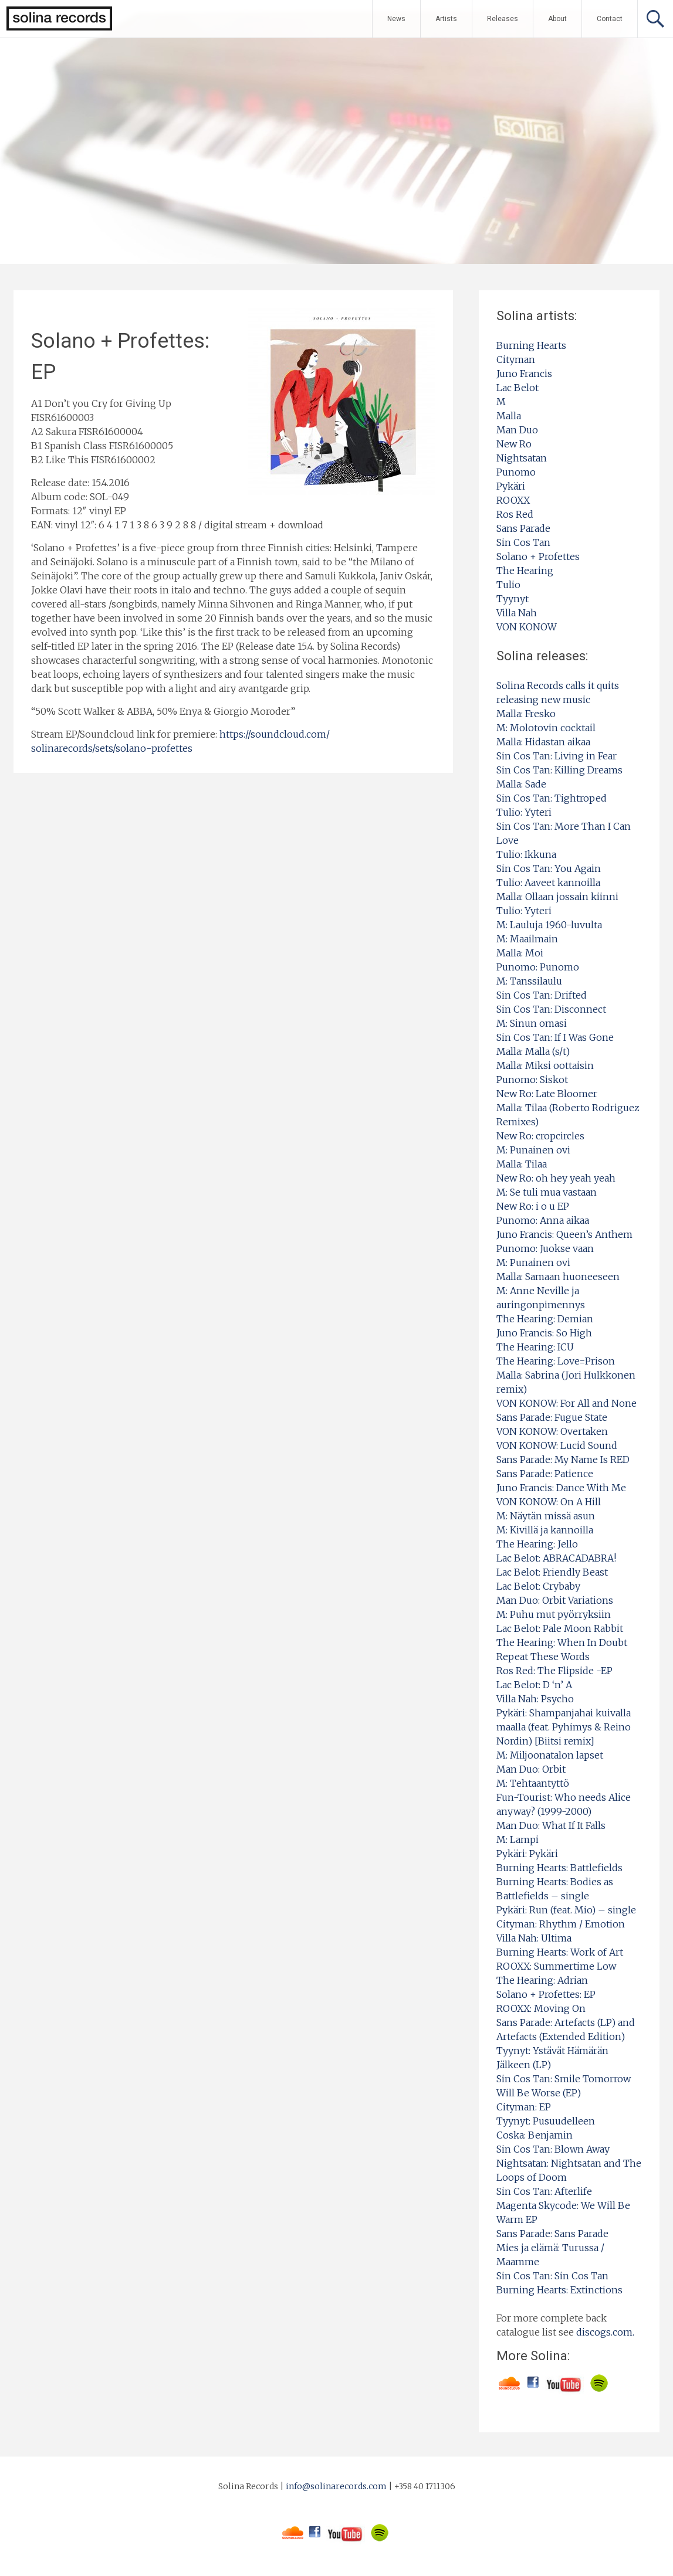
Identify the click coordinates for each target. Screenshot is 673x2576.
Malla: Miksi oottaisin (545, 1065)
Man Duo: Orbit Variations (554, 1600)
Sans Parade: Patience (544, 1473)
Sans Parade (523, 528)
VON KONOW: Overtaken (552, 1431)
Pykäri (510, 486)
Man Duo (517, 430)
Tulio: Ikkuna (526, 854)
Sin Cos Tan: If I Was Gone (555, 1037)
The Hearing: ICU (535, 1347)
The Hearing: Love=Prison (555, 1361)
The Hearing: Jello (537, 1544)
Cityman (515, 359)
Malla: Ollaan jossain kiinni (557, 896)
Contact (610, 19)
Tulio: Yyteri (524, 812)
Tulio (508, 584)
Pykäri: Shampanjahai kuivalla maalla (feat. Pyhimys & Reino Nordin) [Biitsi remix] (563, 1727)
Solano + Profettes (538, 556)
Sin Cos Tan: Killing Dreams (559, 770)
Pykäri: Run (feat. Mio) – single (566, 1910)
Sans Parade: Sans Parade (552, 2233)
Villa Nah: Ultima (533, 1938)
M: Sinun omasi (531, 1023)
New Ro (514, 444)
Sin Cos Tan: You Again (548, 868)
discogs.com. (605, 2332)
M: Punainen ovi (533, 1150)
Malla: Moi (519, 953)
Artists (446, 19)
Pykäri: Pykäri (527, 1853)
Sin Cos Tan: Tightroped (551, 798)
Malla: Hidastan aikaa (543, 742)
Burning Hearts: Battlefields (559, 1868)
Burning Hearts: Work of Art (559, 1952)
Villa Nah (516, 613)
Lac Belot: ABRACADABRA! (556, 1558)
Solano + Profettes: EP (546, 1994)
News (396, 19)
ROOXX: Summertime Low (556, 1966)
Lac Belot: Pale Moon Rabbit (559, 1628)
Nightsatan (521, 458)
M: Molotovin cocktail (546, 728)
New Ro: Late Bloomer (546, 1093)
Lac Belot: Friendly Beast (552, 1572)
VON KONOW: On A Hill (548, 1502)
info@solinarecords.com (336, 2486)
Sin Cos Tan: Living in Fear (556, 756)
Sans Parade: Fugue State (551, 1417)
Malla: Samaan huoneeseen (558, 1276)
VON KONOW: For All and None (566, 1403)
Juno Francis (524, 373)
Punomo (516, 472)
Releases (502, 19)
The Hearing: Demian (544, 1319)
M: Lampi (517, 1839)
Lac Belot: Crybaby (538, 1586)
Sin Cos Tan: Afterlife (544, 2191)
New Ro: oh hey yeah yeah (555, 1178)
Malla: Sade (521, 784)
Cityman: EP (523, 2107)
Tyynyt (512, 599)
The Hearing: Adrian (542, 1980)
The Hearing (524, 570)
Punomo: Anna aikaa (542, 1220)
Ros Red (514, 514)
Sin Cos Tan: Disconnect (551, 1009)
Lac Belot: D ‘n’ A (534, 1685)
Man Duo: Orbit (531, 1769)
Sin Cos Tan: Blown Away (553, 2149)
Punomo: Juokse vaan (545, 1248)
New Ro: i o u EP (532, 1206)
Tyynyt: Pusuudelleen (545, 2121)
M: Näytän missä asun (545, 1516)
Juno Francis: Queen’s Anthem (564, 1234)
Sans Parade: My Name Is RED (563, 1459)
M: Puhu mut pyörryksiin (553, 1614)
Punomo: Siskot (532, 1079)
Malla (508, 416)
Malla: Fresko (526, 713)
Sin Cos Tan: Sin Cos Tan (552, 2276)
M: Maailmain (527, 939)
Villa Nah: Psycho (535, 1699)
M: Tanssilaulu (529, 981)
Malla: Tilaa (521, 1164)
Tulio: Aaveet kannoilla (548, 882)
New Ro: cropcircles (540, 1136)
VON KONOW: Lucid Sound (556, 1445)
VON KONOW (526, 627)
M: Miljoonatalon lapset (549, 1755)
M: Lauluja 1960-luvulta (549, 925)
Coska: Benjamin (534, 2135)
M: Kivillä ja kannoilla (544, 1530)
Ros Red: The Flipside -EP (554, 1670)
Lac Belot (517, 387)
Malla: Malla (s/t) (533, 1051)
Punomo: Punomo (537, 967)
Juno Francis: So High (544, 1333)
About (557, 19)
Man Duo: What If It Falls (551, 1825)
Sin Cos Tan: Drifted (541, 995)
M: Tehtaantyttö (532, 1783)
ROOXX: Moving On (541, 2008)
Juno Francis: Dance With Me (561, 1488)
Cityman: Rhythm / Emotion (560, 1924)
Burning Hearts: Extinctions (559, 2290)
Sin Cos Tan (523, 542)
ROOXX (513, 500)
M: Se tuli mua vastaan (546, 1192)
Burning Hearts (531, 345)
